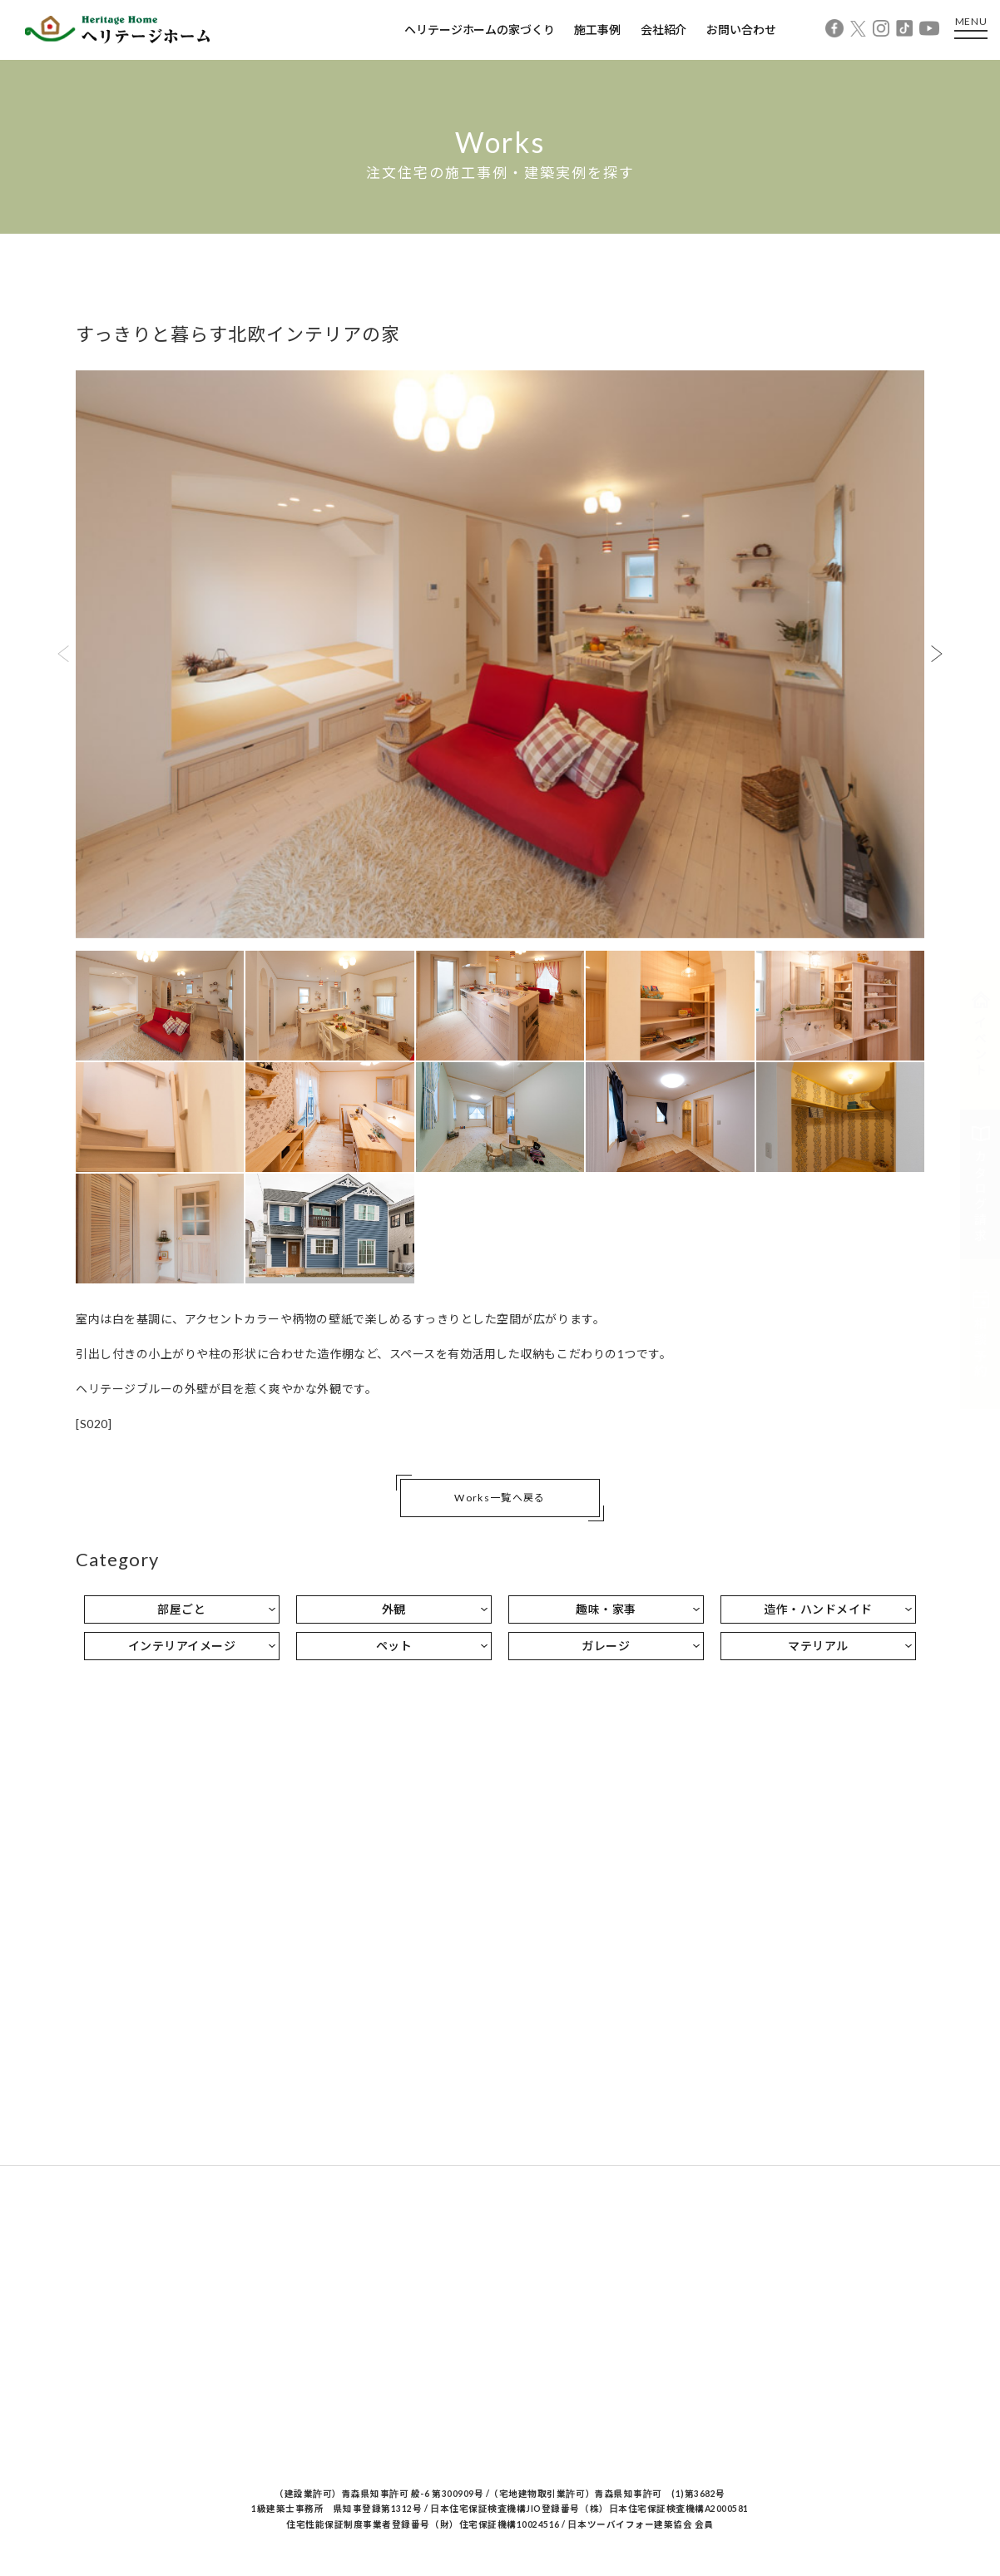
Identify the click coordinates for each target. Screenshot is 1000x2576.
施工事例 (597, 29)
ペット (394, 1646)
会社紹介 (663, 29)
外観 (394, 1609)
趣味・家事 (606, 1609)
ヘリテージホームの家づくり (479, 29)
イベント (981, 1035)
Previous (63, 653)
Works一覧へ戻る (499, 1497)
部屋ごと (181, 1609)
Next (936, 653)
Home (66, 250)
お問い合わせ (740, 29)
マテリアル (818, 1646)
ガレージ (606, 1646)
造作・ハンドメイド (818, 1609)
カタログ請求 (981, 1184)
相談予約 (981, 1334)
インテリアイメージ (182, 1646)
